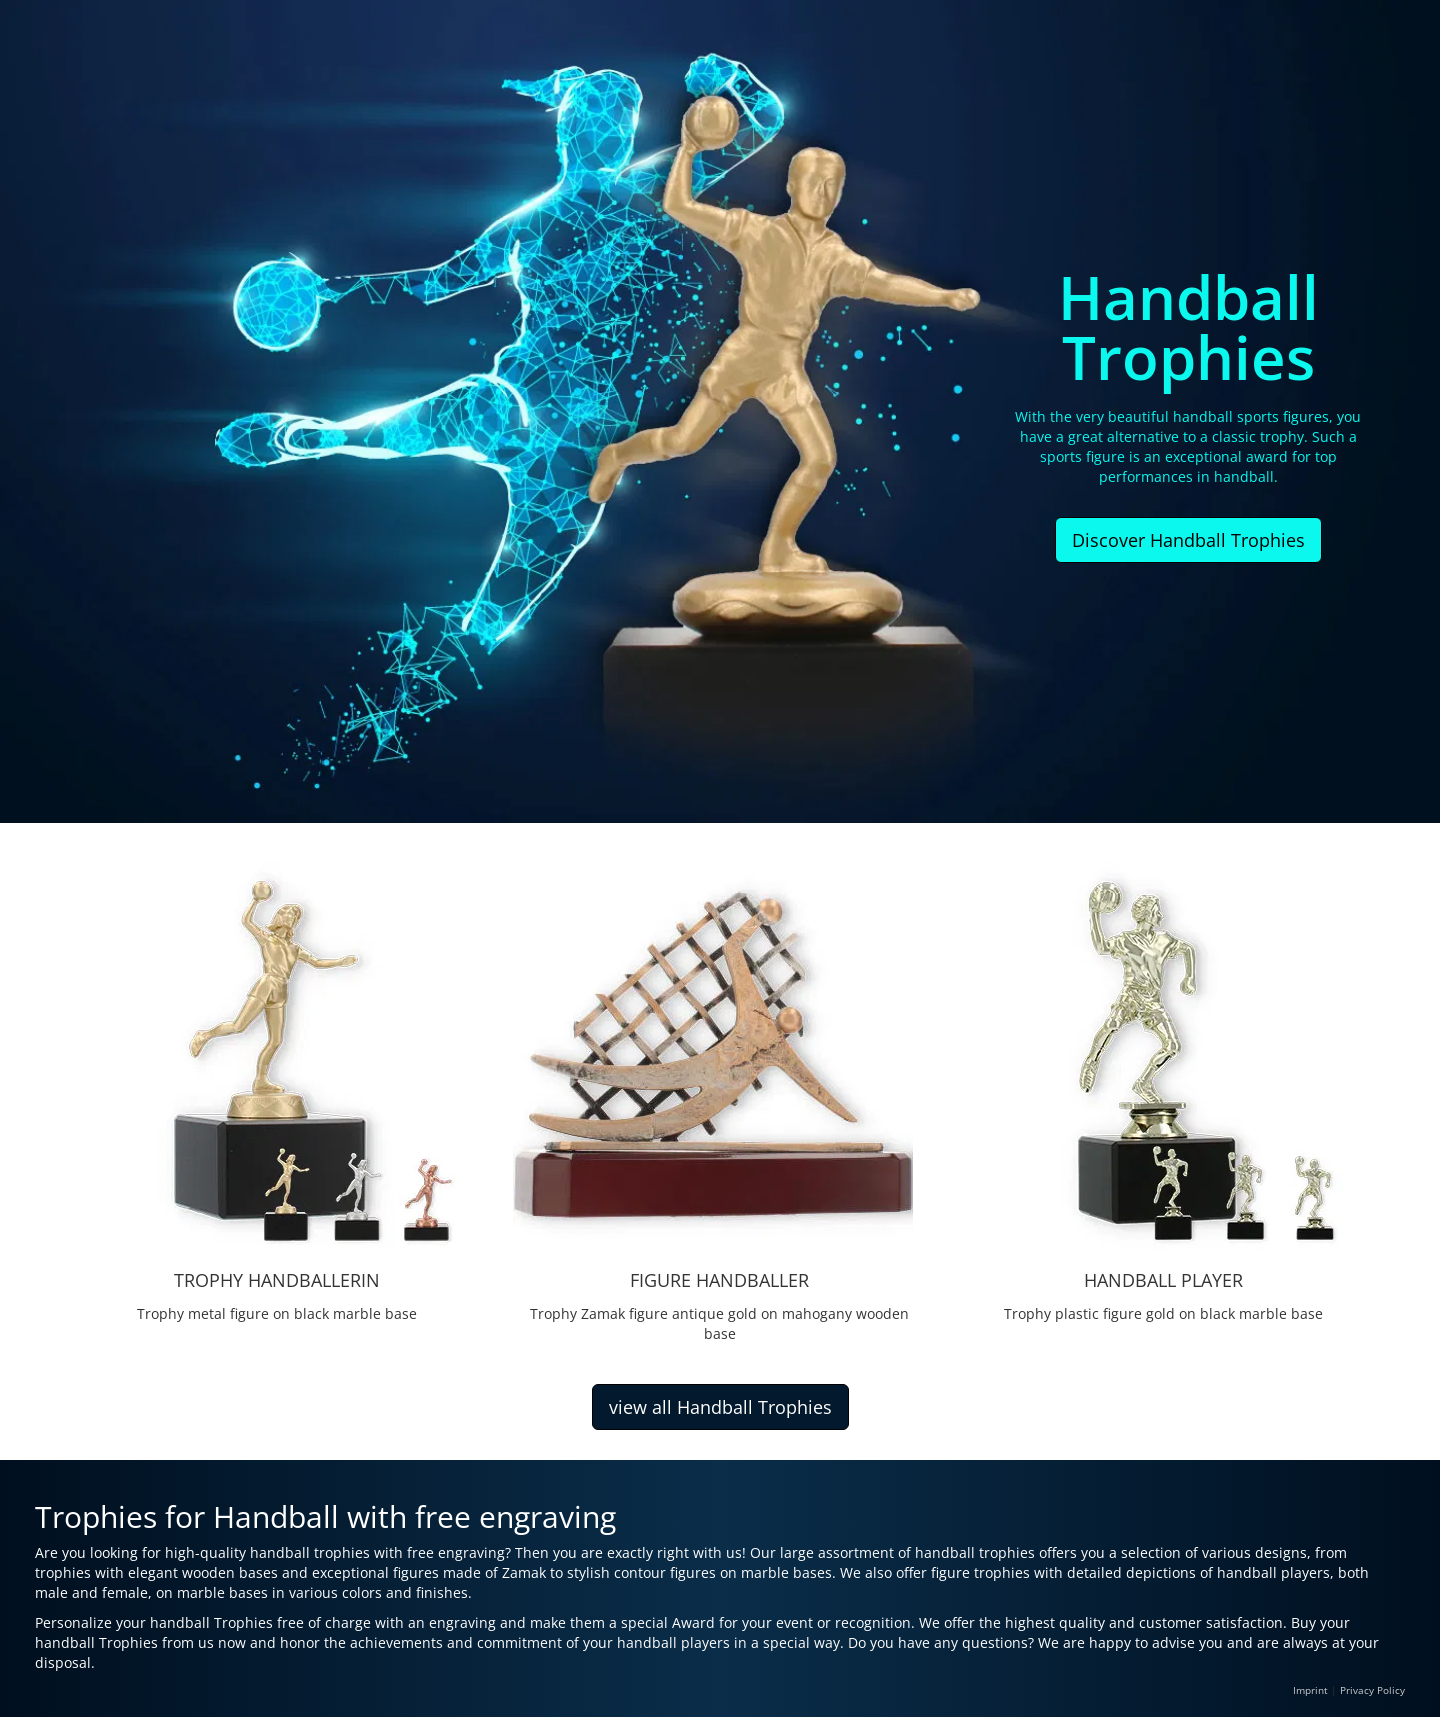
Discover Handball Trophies (1188, 540)
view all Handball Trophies (720, 1407)
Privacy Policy (1372, 1690)
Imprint (1310, 1690)
